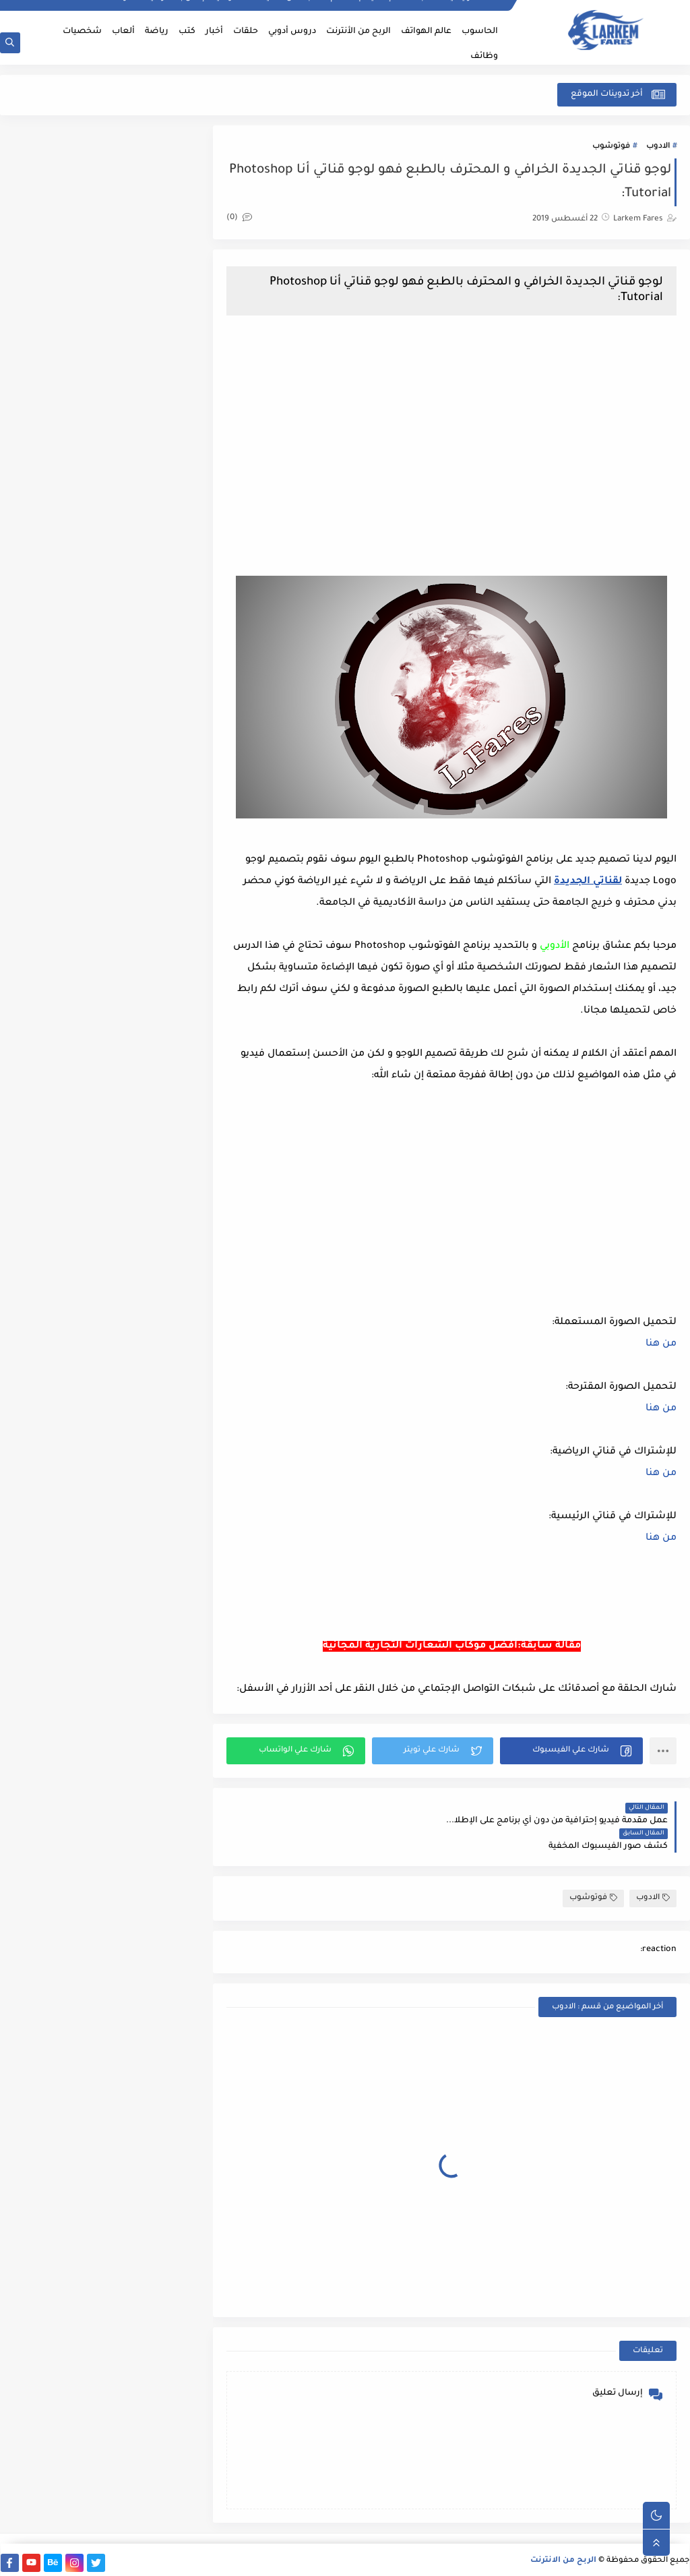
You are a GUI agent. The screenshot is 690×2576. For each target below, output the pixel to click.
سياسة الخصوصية (245, 11)
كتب (187, 31)
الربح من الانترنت (564, 2558)
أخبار (214, 31)
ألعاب (123, 31)
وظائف (484, 56)
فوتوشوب (611, 147)
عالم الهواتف (426, 31)
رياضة (156, 31)
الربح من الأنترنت (358, 31)
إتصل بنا (189, 11)
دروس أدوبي (292, 31)
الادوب (658, 147)
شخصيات (82, 31)
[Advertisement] (458, 439)
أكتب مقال (304, 11)
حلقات (245, 31)
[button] (574, 1773)
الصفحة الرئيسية (475, 11)
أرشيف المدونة (141, 11)
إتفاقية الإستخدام (361, 11)
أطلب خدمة (419, 11)
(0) (252, 219)
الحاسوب (480, 31)
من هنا (661, 1345)
